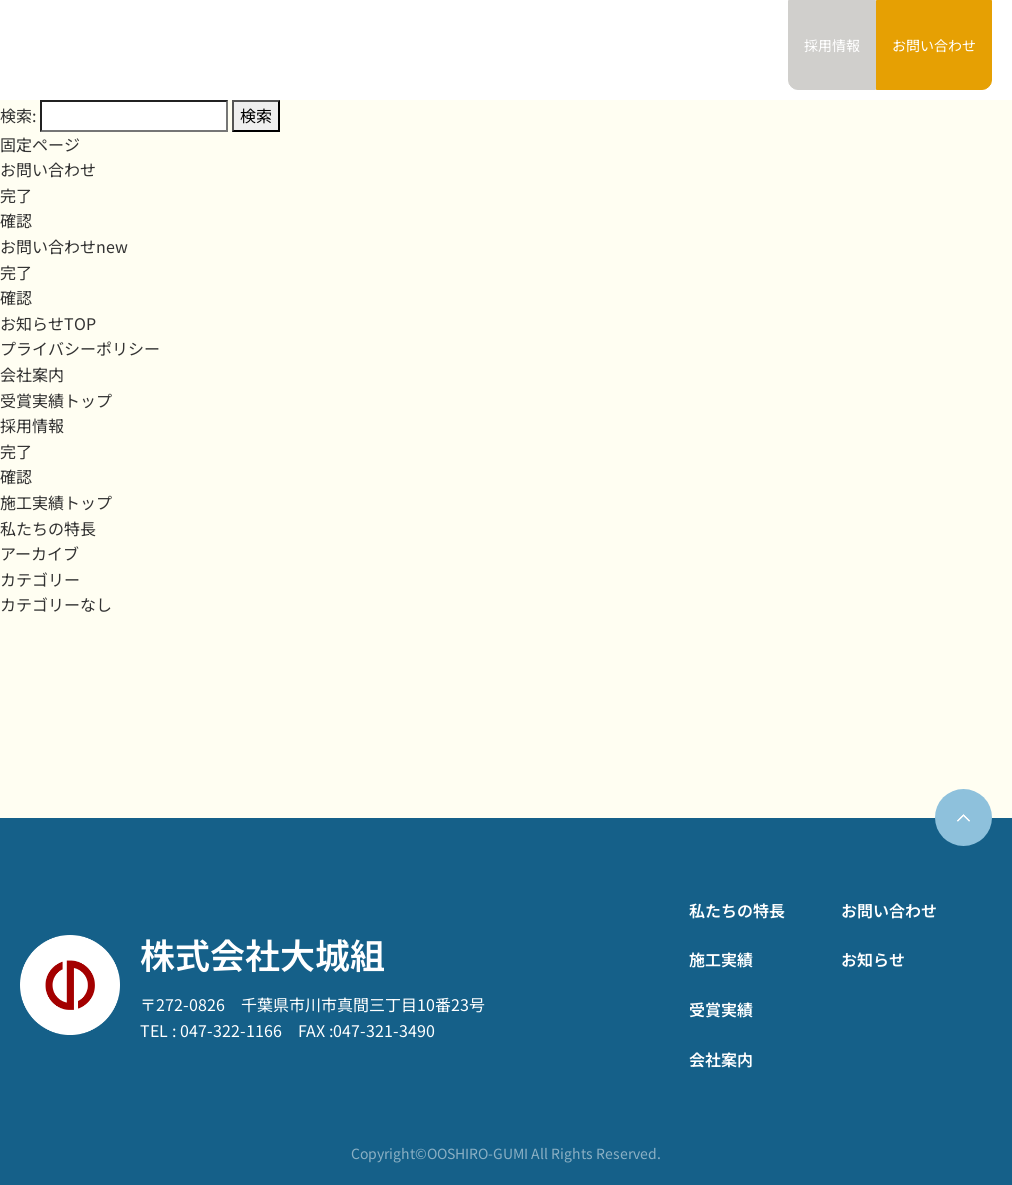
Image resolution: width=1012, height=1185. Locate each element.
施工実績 (511, 50)
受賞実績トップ (56, 400)
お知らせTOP (48, 323)
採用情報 (32, 425)
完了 (16, 195)
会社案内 (664, 50)
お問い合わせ (934, 45)
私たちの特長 (421, 50)
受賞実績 (588, 50)
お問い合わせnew (64, 246)
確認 (16, 220)
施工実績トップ (56, 502)
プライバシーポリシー (80, 348)
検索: (18, 115)
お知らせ (740, 50)
